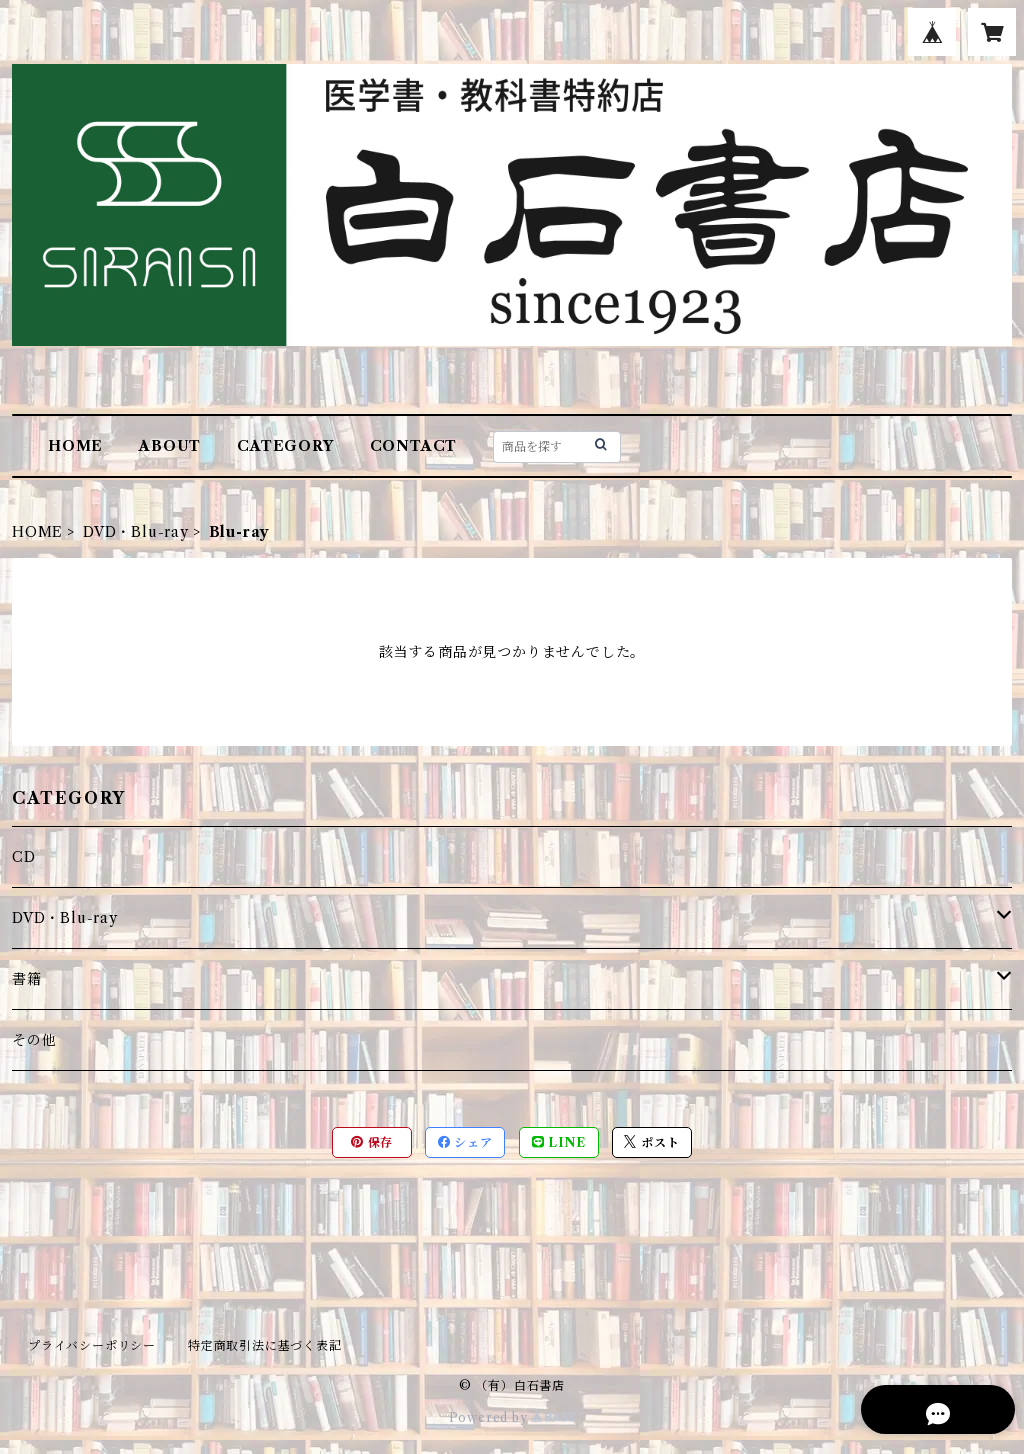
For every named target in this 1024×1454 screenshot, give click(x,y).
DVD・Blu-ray (136, 532)
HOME (75, 446)
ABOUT (170, 446)
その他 (34, 1040)
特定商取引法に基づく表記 (265, 1345)
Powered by (512, 1417)
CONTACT (414, 446)
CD (24, 857)
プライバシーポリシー (92, 1345)
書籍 (27, 979)
